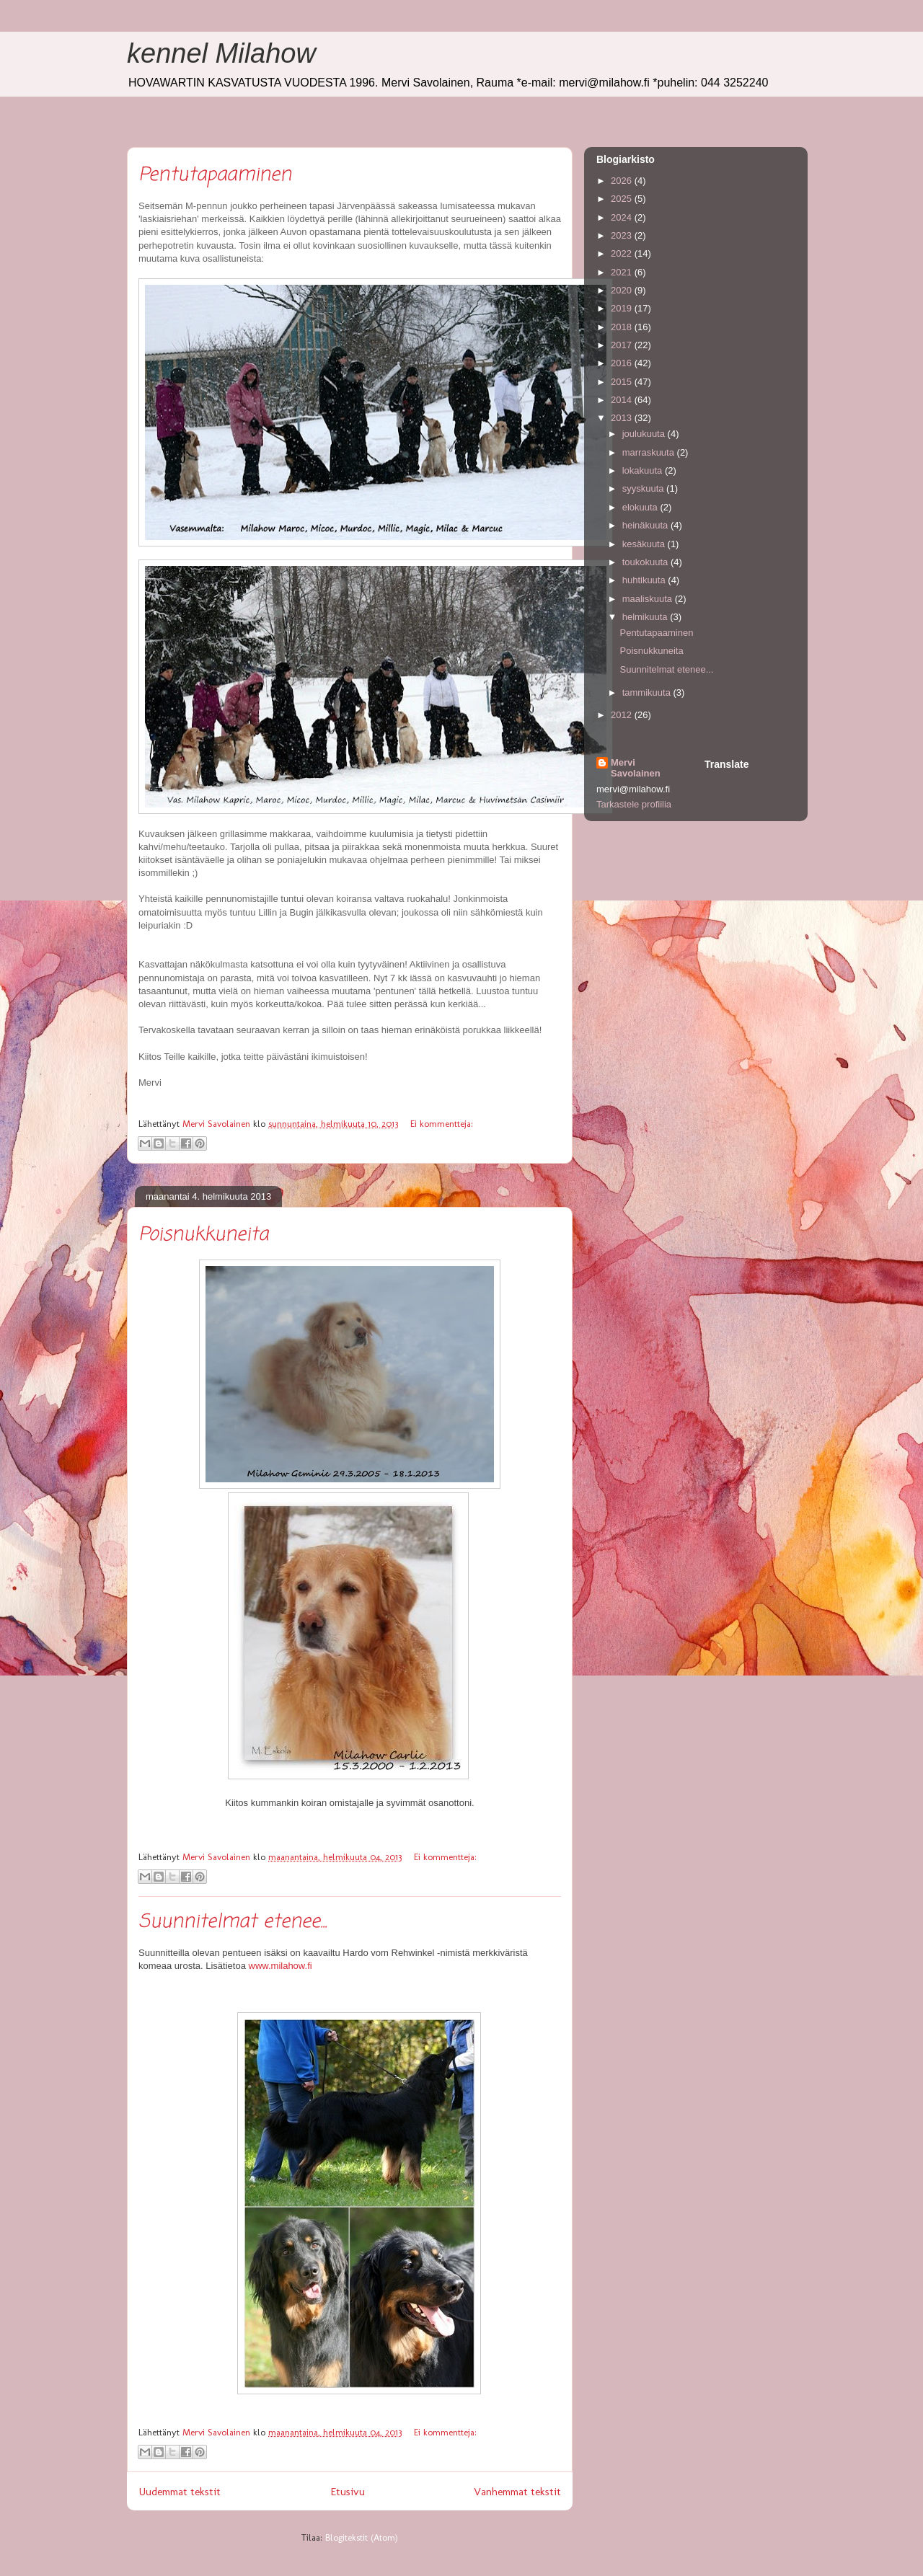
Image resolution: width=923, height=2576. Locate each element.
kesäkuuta (645, 544)
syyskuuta (644, 488)
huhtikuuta (645, 580)
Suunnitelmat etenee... (232, 1922)
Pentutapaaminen (214, 175)
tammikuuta (648, 692)
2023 (623, 235)
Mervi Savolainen (636, 768)
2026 (623, 180)
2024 (623, 217)
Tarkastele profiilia (633, 804)
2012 (623, 714)
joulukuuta (645, 433)
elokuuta (641, 507)
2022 (623, 253)
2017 (623, 345)
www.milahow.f (280, 1965)
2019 (623, 308)
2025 (623, 198)
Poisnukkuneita (203, 1235)
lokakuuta (643, 470)
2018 (623, 327)
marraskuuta (649, 452)
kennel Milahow (221, 53)
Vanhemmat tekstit (517, 2491)
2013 (623, 417)
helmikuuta (646, 616)
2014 (623, 399)
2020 (623, 290)
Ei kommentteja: (441, 1123)
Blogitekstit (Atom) (361, 2537)
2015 (623, 381)
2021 (623, 272)
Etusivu (347, 2491)
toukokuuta (646, 562)
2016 (623, 363)
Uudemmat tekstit (179, 2491)
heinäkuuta (646, 525)
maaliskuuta (648, 598)
